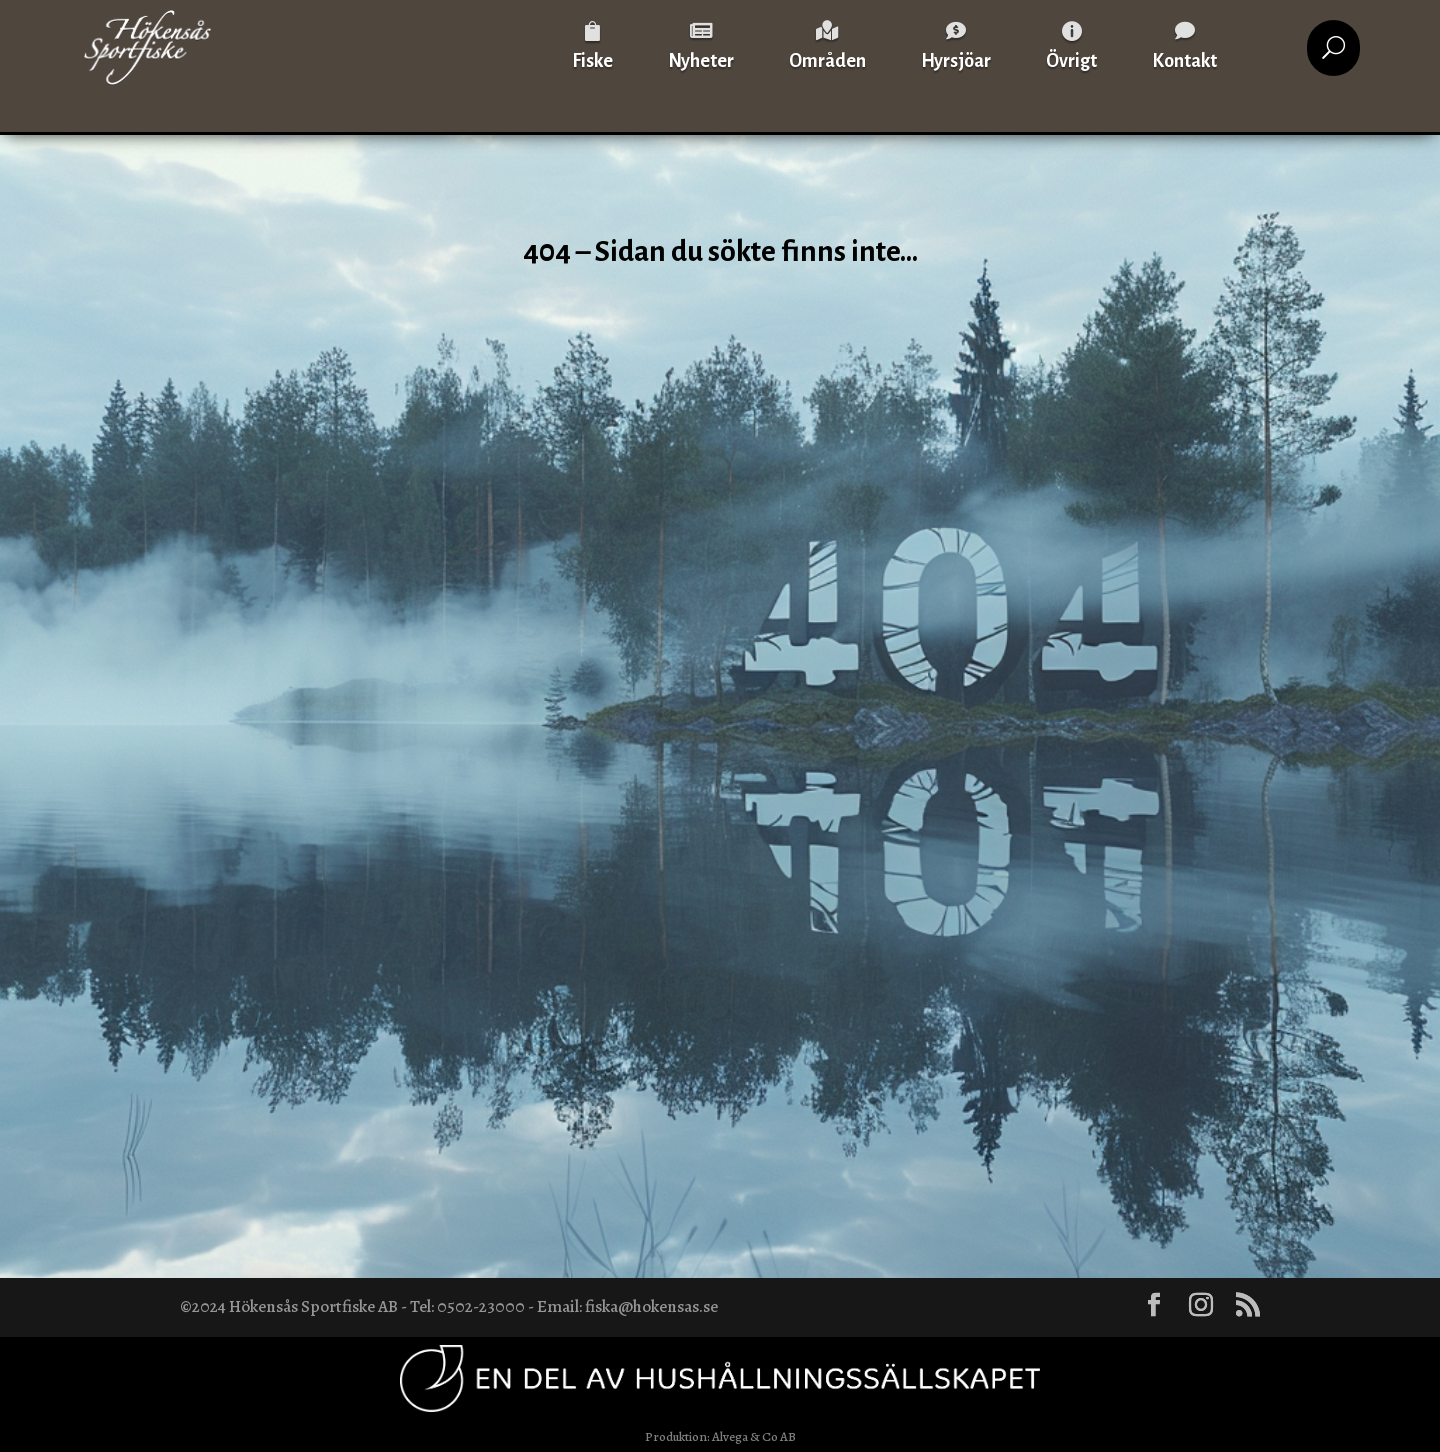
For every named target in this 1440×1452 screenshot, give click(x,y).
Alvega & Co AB (754, 1436)
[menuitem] (592, 47)
